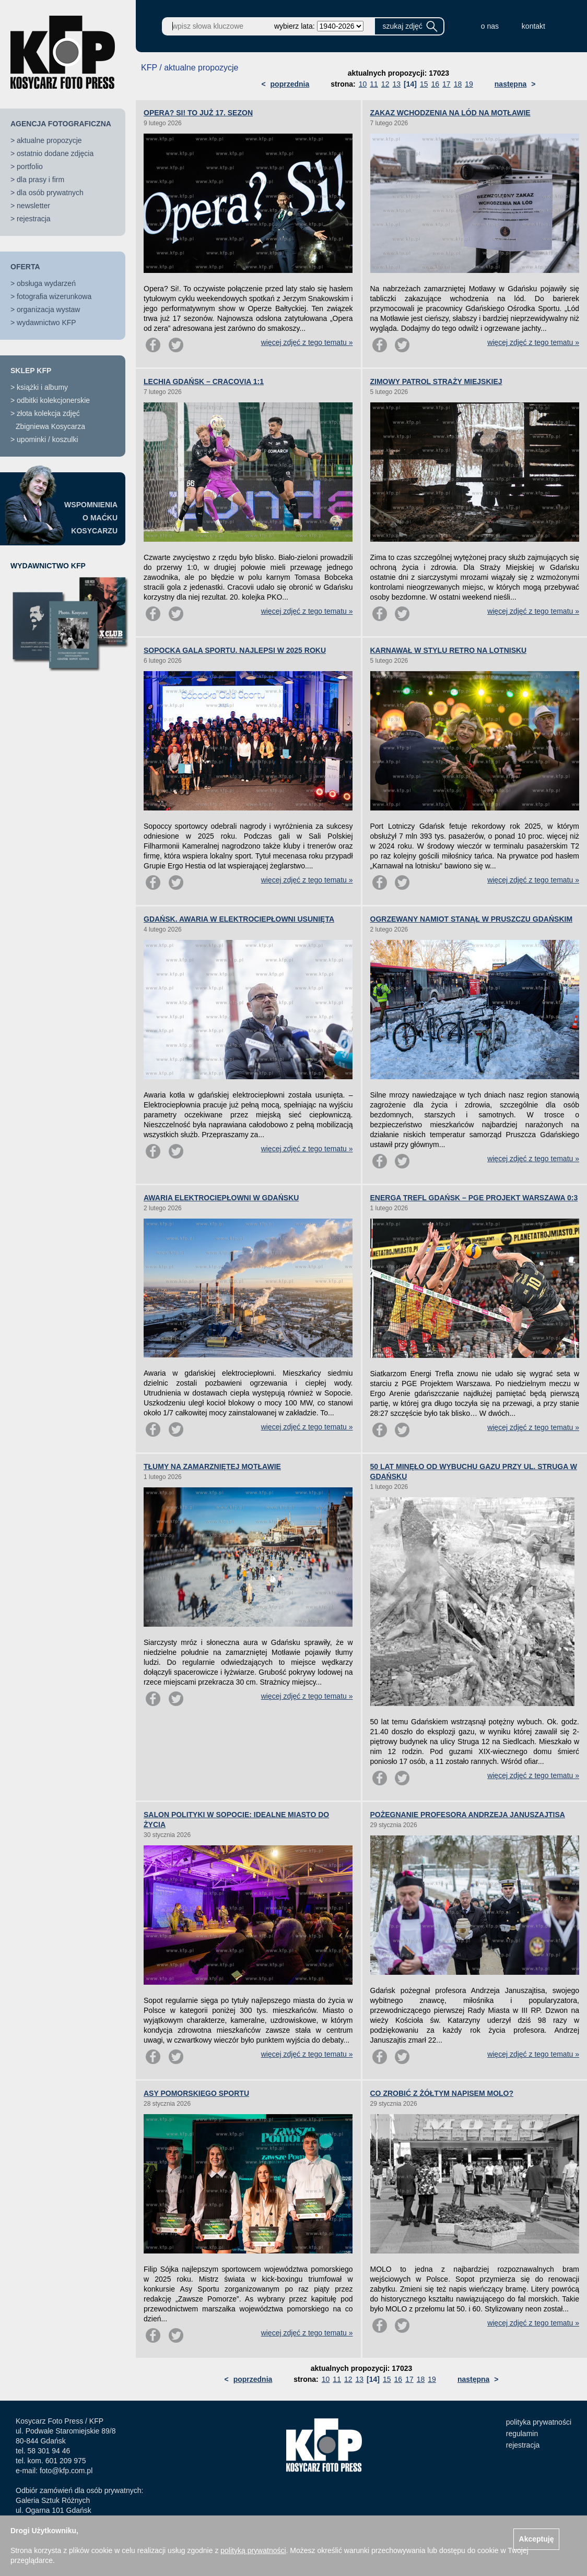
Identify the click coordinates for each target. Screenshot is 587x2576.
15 (424, 84)
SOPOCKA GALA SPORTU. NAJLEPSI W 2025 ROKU (235, 650)
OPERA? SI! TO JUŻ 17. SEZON (198, 113)
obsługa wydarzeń (46, 283)
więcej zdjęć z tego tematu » (307, 342)
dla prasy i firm (40, 179)
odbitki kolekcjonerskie (53, 400)
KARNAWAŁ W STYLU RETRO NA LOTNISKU (448, 650)
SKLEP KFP (30, 370)
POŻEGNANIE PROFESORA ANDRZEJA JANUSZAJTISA (467, 1814)
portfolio (30, 166)
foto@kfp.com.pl (66, 2470)
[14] (410, 84)
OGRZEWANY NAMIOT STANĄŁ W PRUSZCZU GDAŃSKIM (471, 919)
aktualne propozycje (49, 140)
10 (363, 84)
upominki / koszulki (47, 439)
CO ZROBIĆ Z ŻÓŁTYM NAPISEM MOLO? (442, 2093)
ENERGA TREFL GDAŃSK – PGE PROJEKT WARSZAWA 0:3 (474, 1198)
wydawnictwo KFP (46, 322)
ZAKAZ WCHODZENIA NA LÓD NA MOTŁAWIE (450, 113)
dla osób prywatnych (50, 192)
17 (446, 84)
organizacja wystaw (48, 309)
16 (435, 84)
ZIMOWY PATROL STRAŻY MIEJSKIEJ (436, 381)
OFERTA (25, 267)
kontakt (533, 26)
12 (385, 84)
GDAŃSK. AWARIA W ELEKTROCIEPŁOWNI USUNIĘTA (239, 919)
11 (374, 84)
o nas (490, 26)
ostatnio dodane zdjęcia (55, 153)
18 (458, 84)
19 (469, 84)
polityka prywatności (538, 2422)
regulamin (522, 2433)
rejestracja (34, 218)
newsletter (33, 205)
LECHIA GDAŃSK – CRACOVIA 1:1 (204, 381)
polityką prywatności (253, 2550)
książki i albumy (42, 387)
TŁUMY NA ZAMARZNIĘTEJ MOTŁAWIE (212, 1466)
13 (396, 84)
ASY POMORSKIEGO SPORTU (196, 2093)
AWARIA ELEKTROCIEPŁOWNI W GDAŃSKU (221, 1198)
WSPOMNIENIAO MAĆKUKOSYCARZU (91, 517)
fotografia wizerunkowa (54, 296)
